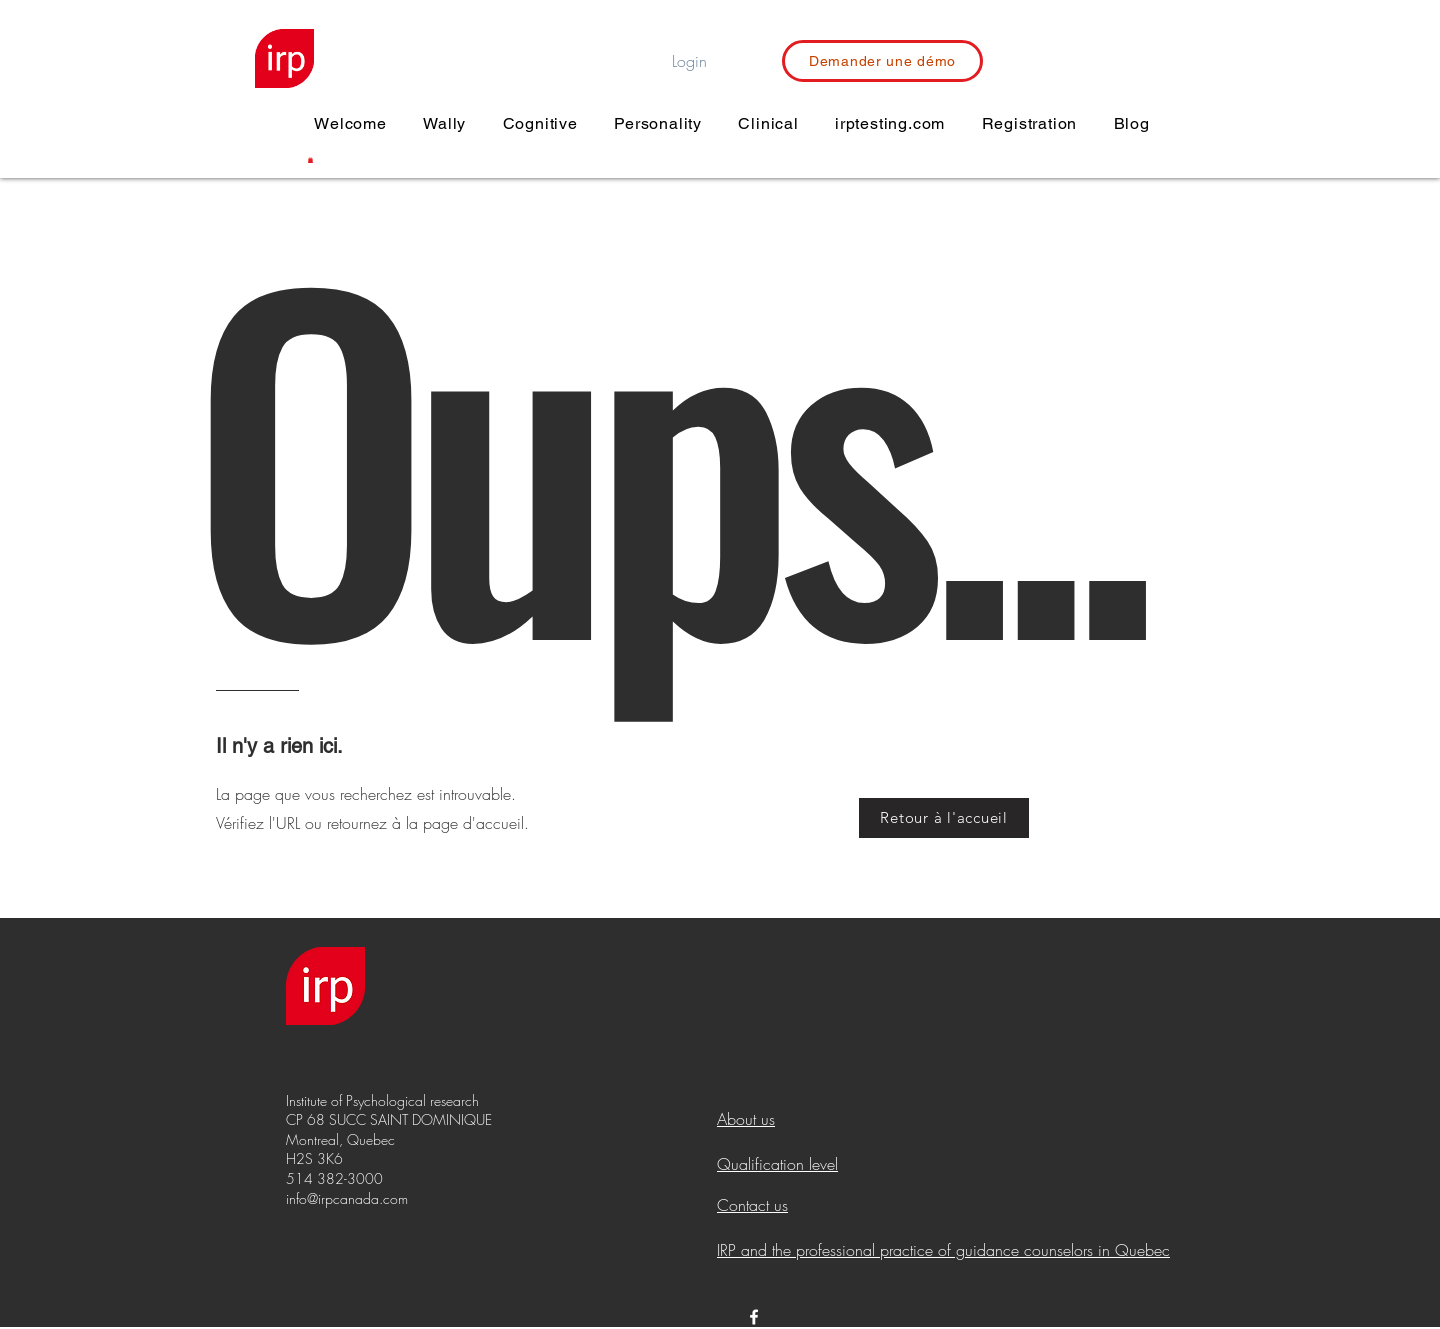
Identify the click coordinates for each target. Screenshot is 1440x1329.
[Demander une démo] (882, 61)
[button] (310, 160)
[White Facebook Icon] (754, 1317)
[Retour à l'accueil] (944, 818)
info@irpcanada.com (347, 1198)
